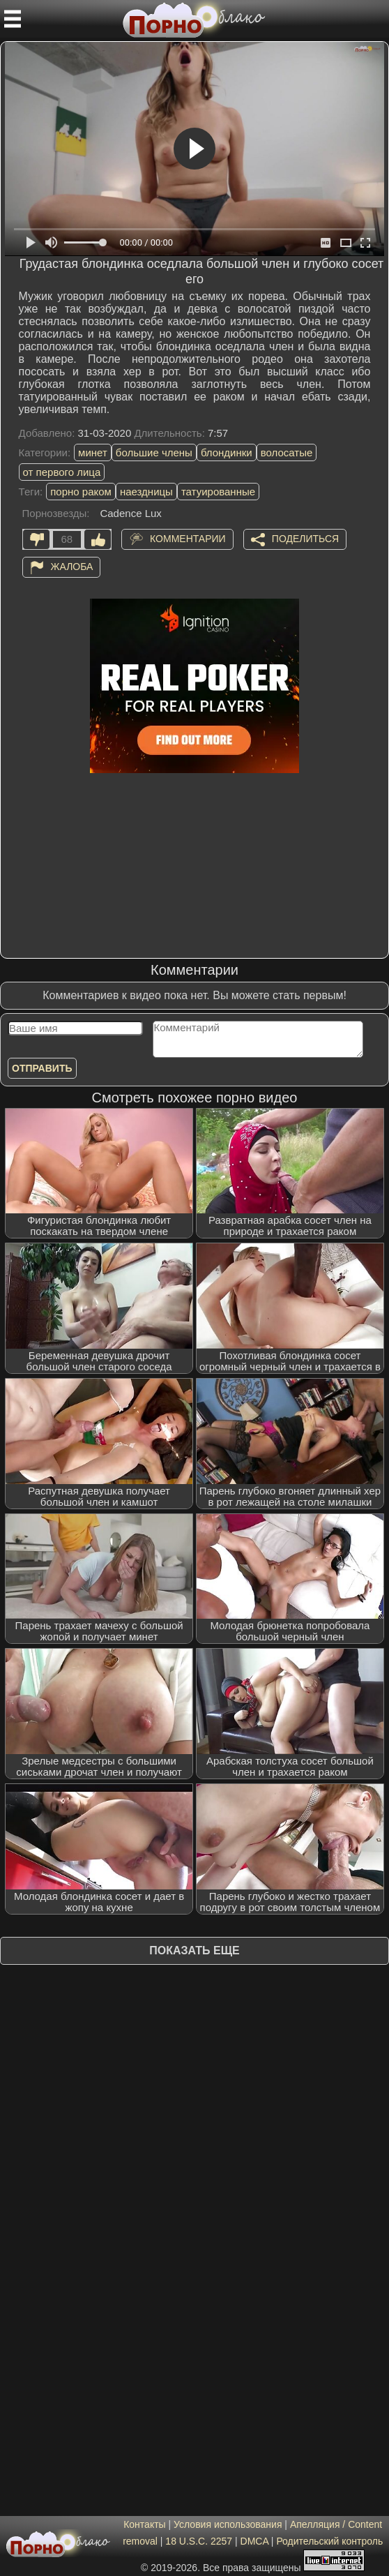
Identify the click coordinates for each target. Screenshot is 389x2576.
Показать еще (194, 1950)
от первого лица (62, 472)
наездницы (146, 491)
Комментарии (188, 538)
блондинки (226, 452)
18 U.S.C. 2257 (198, 2541)
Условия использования (228, 2524)
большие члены (154, 452)
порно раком (81, 491)
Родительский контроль (329, 2541)
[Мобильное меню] (12, 19)
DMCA (254, 2541)
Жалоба (72, 565)
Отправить (42, 1068)
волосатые (287, 452)
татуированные (218, 491)
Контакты (144, 2524)
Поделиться (305, 538)
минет (92, 452)
